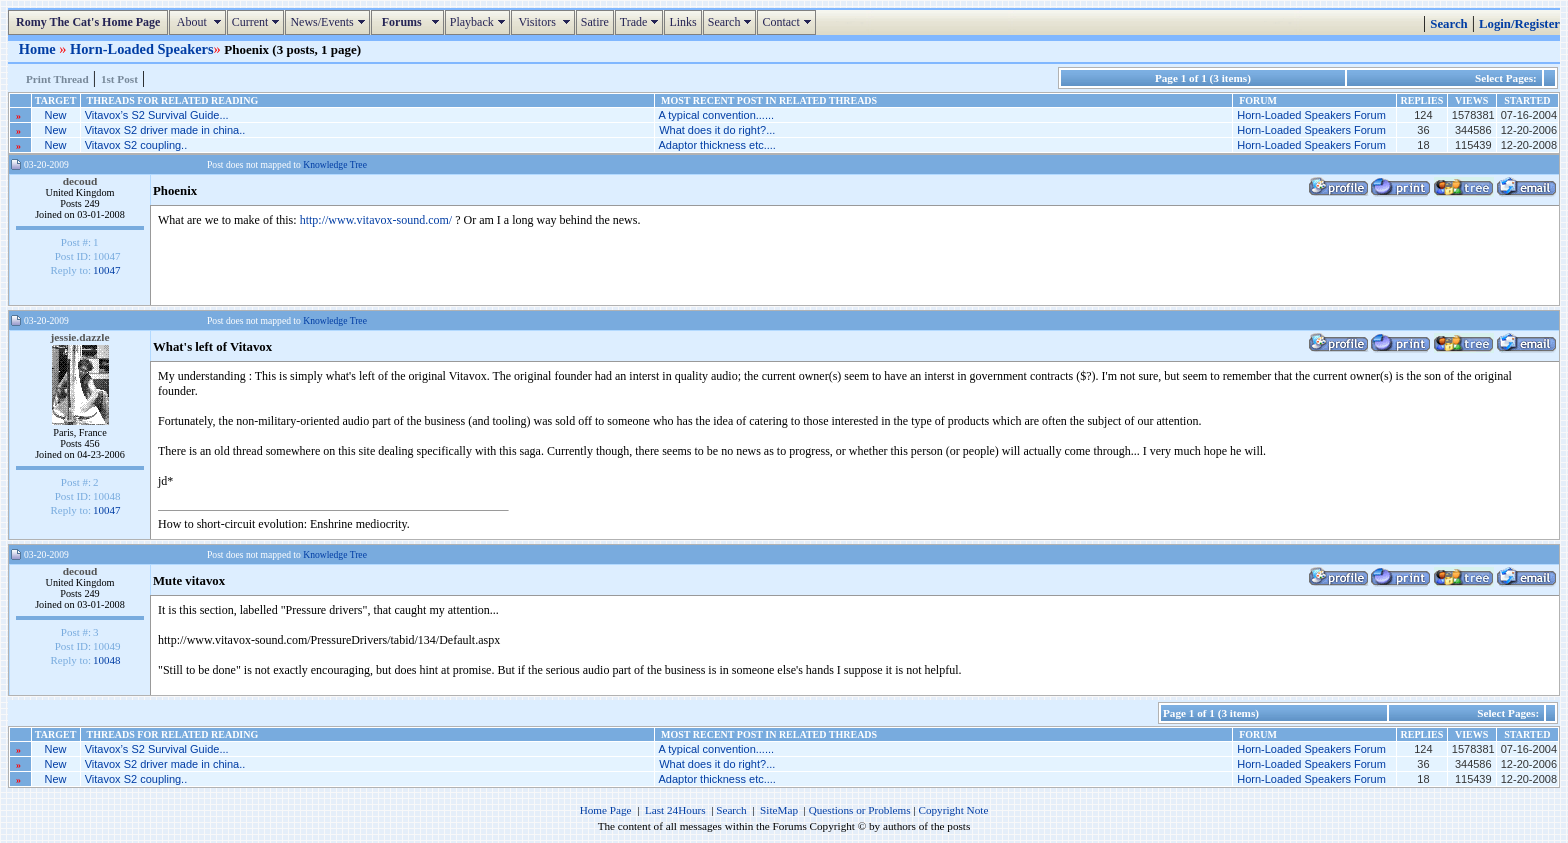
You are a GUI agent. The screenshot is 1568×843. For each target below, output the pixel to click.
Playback (480, 22)
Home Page (606, 810)
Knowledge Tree (335, 164)
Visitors (545, 22)
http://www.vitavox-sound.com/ (376, 220)
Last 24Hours (675, 810)
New (56, 115)
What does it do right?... (717, 130)
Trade (642, 22)
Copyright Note (953, 810)
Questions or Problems (860, 810)
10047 (107, 270)
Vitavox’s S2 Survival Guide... (157, 115)
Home (39, 49)
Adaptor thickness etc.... (717, 145)
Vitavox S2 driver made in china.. (165, 130)
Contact (788, 22)
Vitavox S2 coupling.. (136, 145)
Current (258, 22)
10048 (107, 660)
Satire (595, 22)
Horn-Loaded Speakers (142, 49)
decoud (80, 181)
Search (732, 22)
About (199, 22)
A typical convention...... (717, 115)
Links (682, 22)
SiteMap (779, 810)
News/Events (329, 22)
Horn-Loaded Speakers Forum (1311, 115)
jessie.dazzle (80, 337)
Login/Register (1519, 24)
